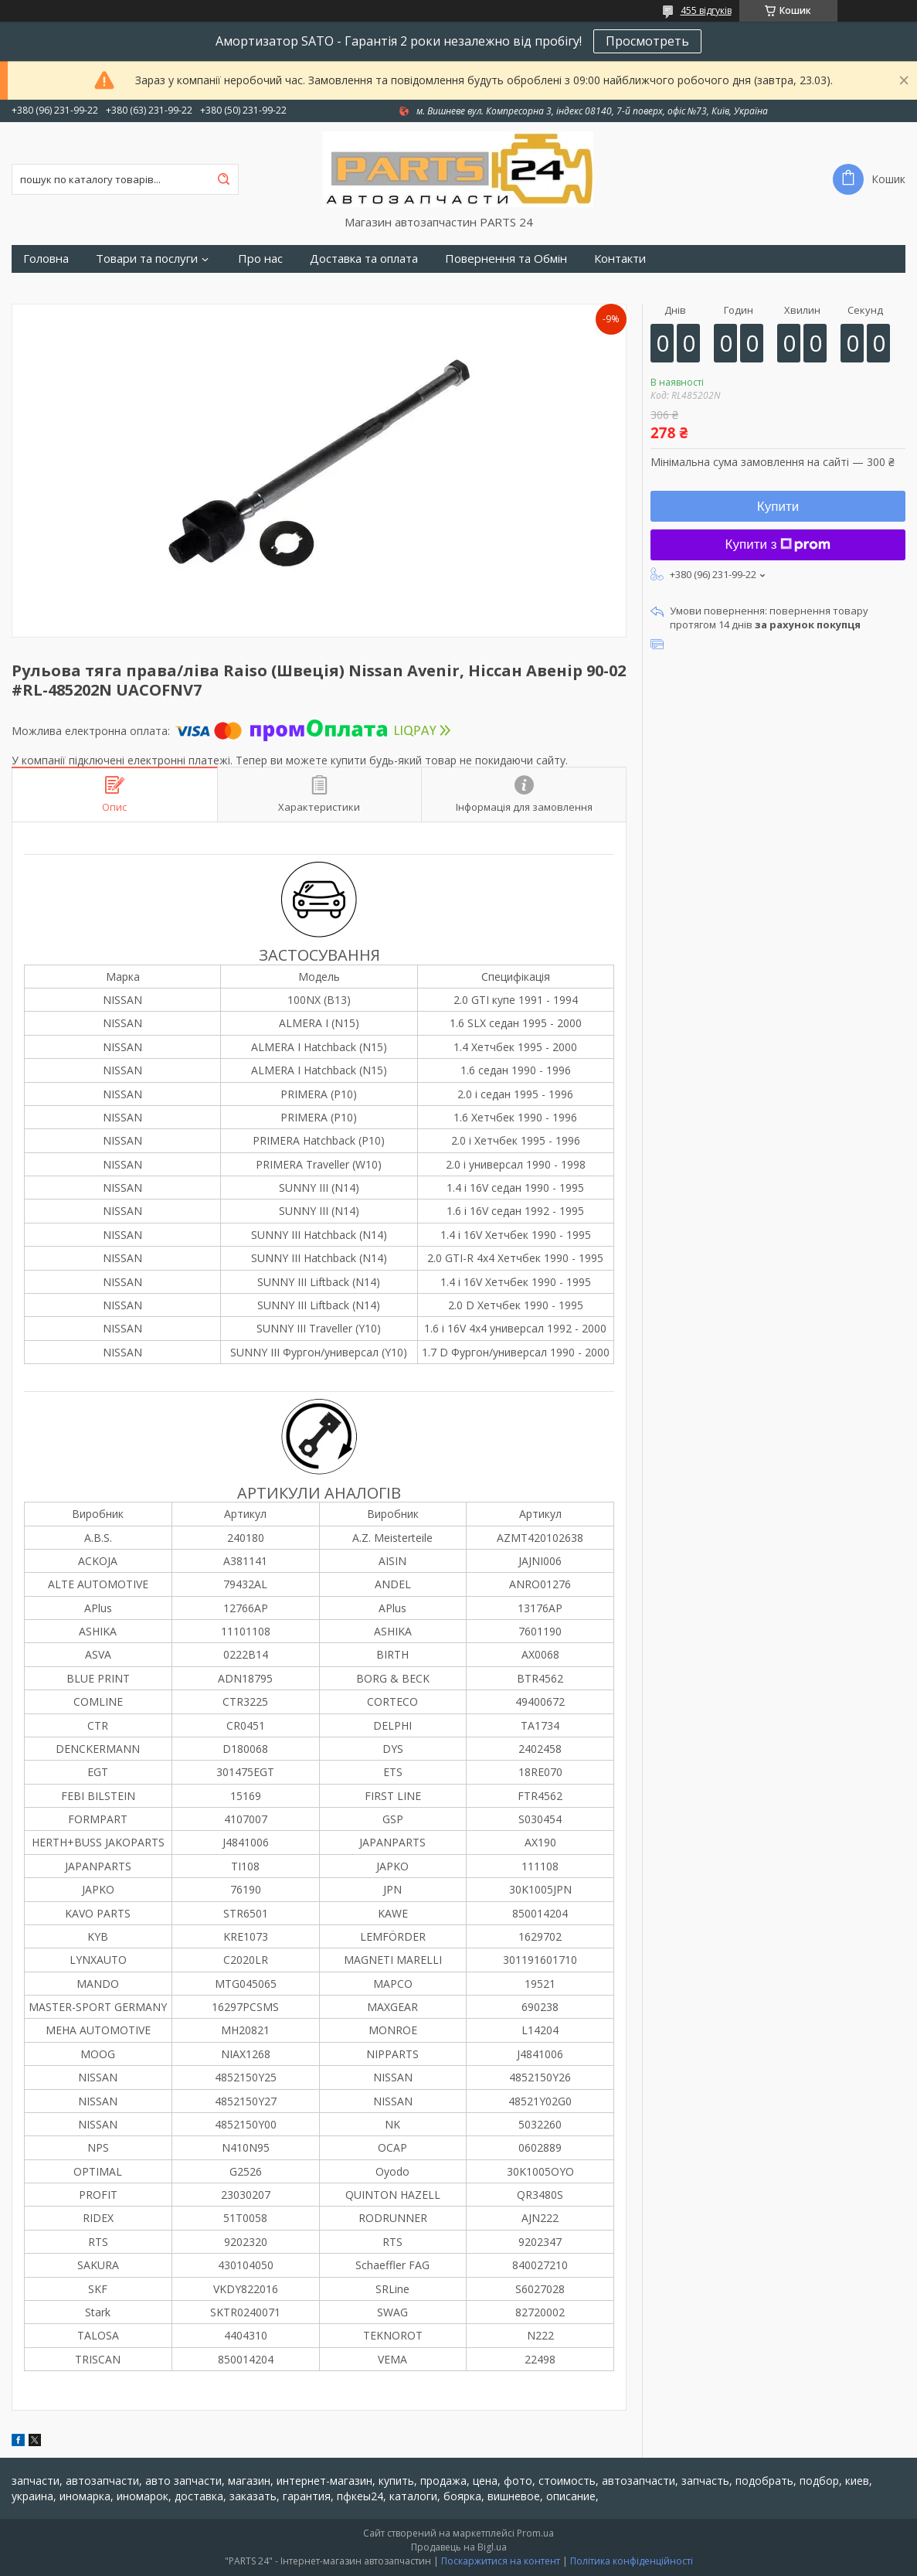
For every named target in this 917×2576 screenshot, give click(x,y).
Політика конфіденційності (631, 2560)
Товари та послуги (147, 258)
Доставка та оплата (364, 258)
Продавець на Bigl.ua (459, 2547)
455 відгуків (706, 10)
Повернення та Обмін (506, 258)
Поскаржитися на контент (500, 2560)
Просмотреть (647, 40)
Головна (46, 258)
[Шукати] (223, 179)
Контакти (620, 258)
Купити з (778, 544)
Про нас (260, 258)
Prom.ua (535, 2533)
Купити (778, 506)
